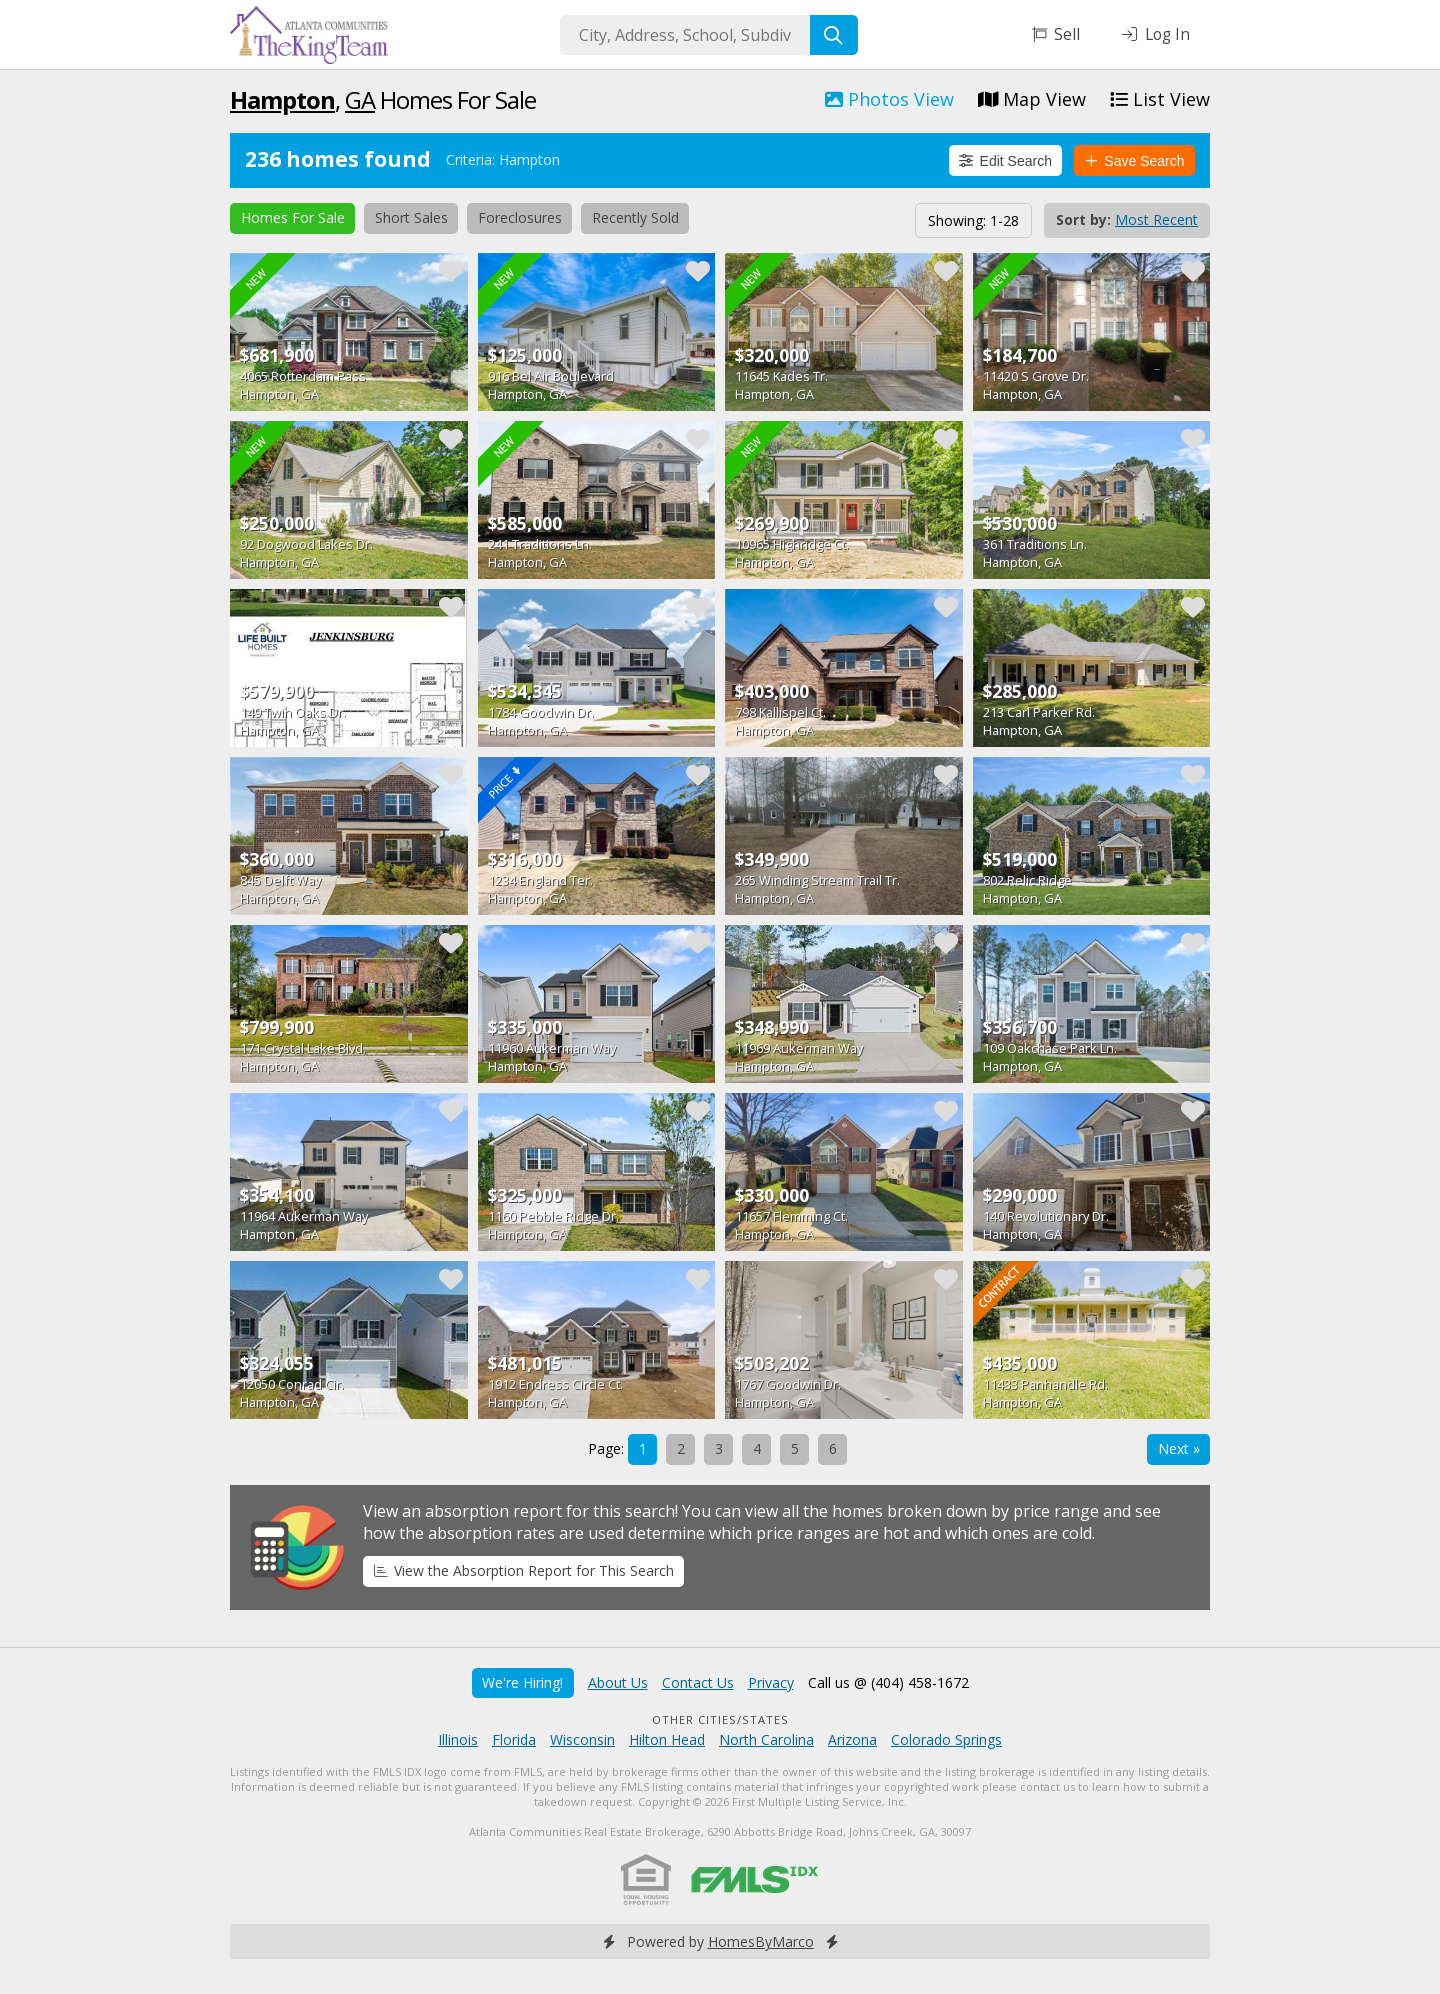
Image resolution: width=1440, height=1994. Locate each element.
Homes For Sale (293, 217)
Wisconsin (582, 1739)
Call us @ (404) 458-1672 (888, 1682)
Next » (1179, 1448)
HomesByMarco (761, 1941)
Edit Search (1005, 161)
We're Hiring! (522, 1682)
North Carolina (766, 1739)
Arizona (852, 1739)
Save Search (1135, 161)
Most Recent (1156, 219)
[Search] (834, 35)
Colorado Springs (946, 1739)
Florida (514, 1739)
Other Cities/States (720, 1719)
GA (360, 99)
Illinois (458, 1739)
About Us (618, 1682)
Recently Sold (635, 217)
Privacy (771, 1682)
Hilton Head (667, 1739)
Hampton (282, 99)
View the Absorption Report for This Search (524, 1570)
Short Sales (411, 217)
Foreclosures (520, 217)
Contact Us (698, 1682)
